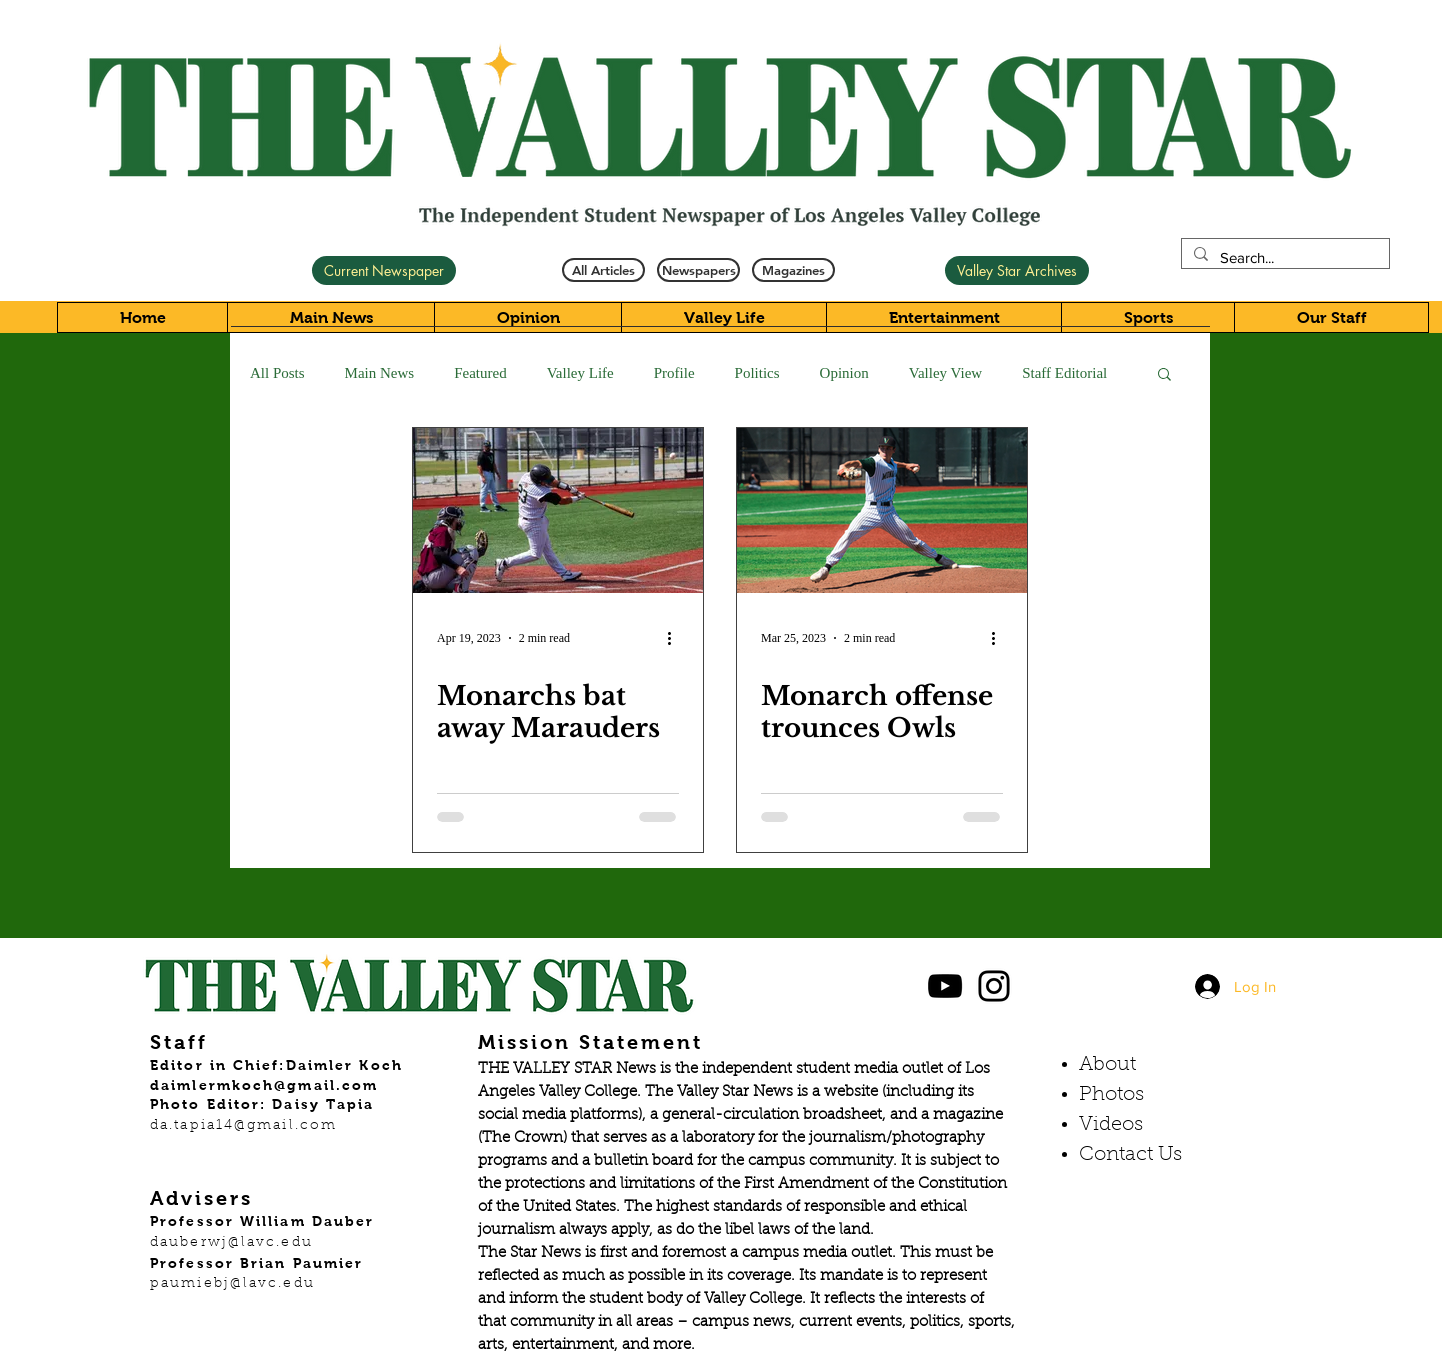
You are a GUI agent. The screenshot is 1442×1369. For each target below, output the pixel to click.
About (1107, 1065)
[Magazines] (793, 270)
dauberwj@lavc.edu (231, 1243)
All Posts (277, 373)
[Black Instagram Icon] (994, 986)
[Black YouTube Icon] (945, 986)
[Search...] (1283, 257)
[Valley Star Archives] (1017, 270)
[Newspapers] (698, 270)
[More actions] (676, 638)
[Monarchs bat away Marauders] (558, 510)
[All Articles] (603, 270)
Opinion (844, 373)
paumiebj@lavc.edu (232, 1284)
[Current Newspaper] (384, 270)
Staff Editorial (1064, 373)
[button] (1164, 375)
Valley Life (580, 373)
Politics (757, 373)
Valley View (945, 373)
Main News (380, 373)
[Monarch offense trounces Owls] (882, 510)
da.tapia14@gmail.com (243, 1126)
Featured (480, 373)
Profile (674, 373)
